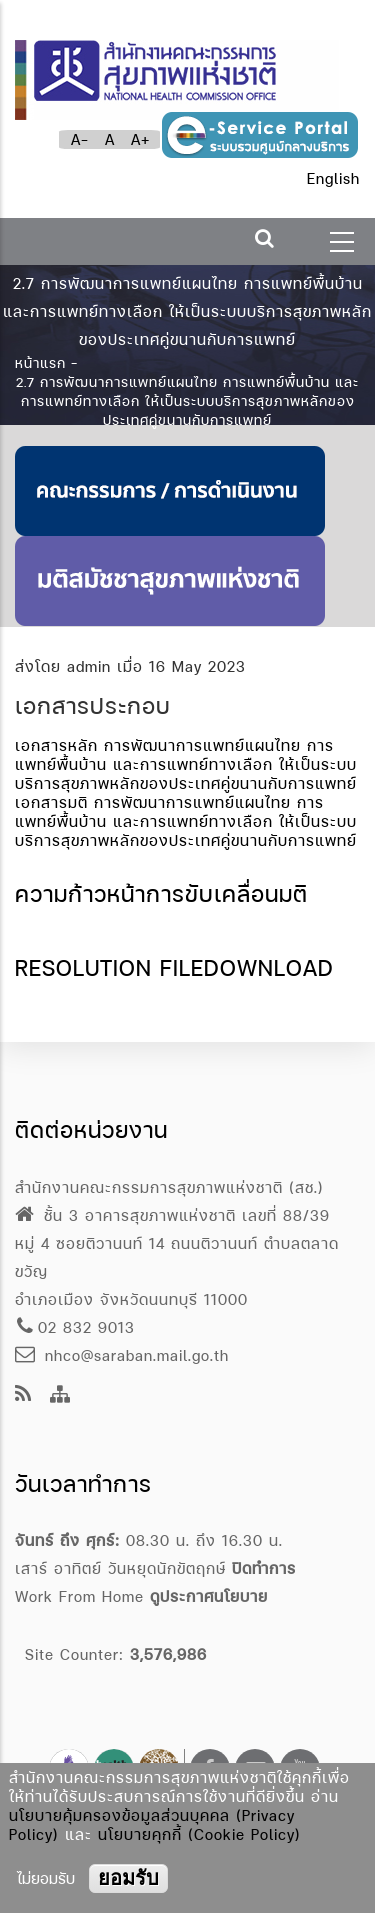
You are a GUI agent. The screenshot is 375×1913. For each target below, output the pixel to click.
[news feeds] (23, 1395)
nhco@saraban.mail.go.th (122, 1355)
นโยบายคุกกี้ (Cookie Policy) (199, 1834)
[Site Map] (60, 1395)
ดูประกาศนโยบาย (209, 1596)
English (333, 178)
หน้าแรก (40, 362)
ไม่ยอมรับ (46, 1878)
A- (80, 139)
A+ (140, 139)
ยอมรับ (128, 1878)
